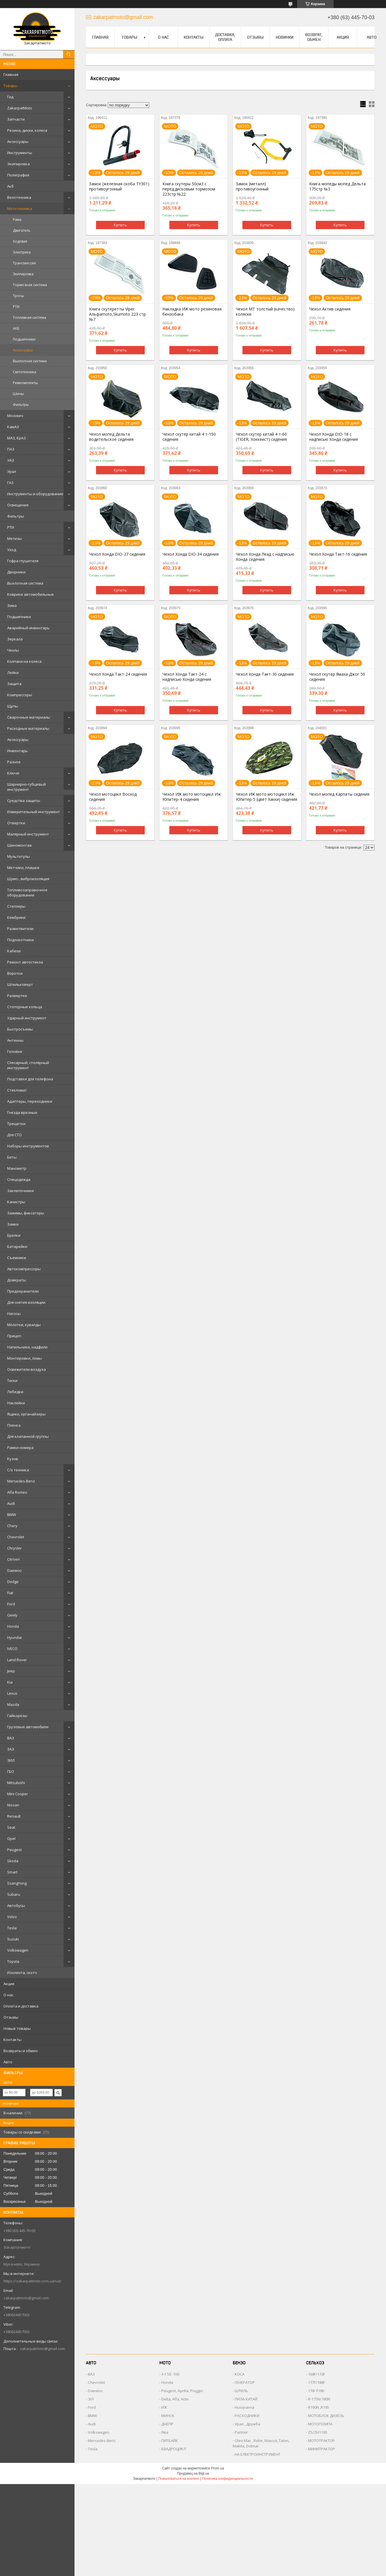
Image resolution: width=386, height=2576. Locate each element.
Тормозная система (30, 284)
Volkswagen (17, 1950)
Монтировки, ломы (24, 1358)
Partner (241, 2432)
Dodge (13, 1581)
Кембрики (16, 917)
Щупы (12, 706)
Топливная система (29, 317)
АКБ (16, 328)
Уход (11, 549)
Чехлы (13, 650)
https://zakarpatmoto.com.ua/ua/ (32, 2281)
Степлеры (16, 906)
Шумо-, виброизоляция (28, 878)
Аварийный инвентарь (28, 627)
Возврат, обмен (313, 37)
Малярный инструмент (28, 834)
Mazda (13, 1704)
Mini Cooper (17, 1793)
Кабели (14, 950)
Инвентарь (17, 750)
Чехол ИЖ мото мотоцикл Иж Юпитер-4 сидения (191, 797)
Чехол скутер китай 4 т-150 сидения (189, 437)
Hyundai (14, 1637)
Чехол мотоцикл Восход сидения (113, 797)
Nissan (13, 1805)
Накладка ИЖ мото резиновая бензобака (192, 311)
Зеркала (15, 639)
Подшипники (24, 339)
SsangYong (17, 1883)
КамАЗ (13, 426)
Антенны (15, 1040)
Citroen (13, 1559)
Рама (17, 219)
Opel (11, 1838)
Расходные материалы (28, 728)
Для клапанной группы (28, 1436)
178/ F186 (316, 2390)
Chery (12, 1525)
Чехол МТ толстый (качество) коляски (265, 311)
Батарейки (17, 1246)
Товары (10, 85)
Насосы (14, 1313)
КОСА (239, 2374)
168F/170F (316, 2374)
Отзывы (10, 2017)
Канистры (16, 1201)
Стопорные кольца (24, 1006)
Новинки (284, 37)
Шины (18, 393)
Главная (10, 74)
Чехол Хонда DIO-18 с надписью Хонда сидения (333, 437)
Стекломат (17, 1090)
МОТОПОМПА (320, 2423)
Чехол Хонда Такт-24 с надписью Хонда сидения (186, 677)
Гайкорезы (17, 1715)
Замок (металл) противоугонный (252, 186)
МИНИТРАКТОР (321, 2448)
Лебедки (15, 1391)
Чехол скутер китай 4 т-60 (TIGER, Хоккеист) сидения (261, 437)
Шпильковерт (20, 984)
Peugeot (14, 1849)
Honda (13, 1626)
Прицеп (14, 1335)
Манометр (16, 1168)
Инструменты (19, 152)
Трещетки (16, 1123)
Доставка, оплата (225, 37)
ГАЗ (10, 482)
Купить (120, 224)
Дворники (16, 572)
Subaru (13, 1894)
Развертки (17, 995)
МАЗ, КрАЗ (16, 438)
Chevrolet (15, 1536)
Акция (8, 1983)
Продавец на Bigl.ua (193, 2473)
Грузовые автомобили (27, 1726)
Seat (11, 1827)
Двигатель (21, 230)
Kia (10, 1682)
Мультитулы (18, 856)
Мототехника (19, 208)
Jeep (11, 1671)
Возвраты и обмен (20, 2050)
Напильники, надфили (27, 1347)
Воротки (15, 973)
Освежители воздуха (26, 1369)
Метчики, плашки (23, 867)
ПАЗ (10, 449)
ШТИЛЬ (241, 2390)
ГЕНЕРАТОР (245, 2382)
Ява (164, 2432)
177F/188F (316, 2382)
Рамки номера (20, 1447)
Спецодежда (18, 1179)
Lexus (12, 1693)
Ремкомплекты (25, 382)
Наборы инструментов (28, 1146)
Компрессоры (19, 694)
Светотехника (24, 371)
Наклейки (16, 1402)
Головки (14, 1051)
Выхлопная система (30, 361)
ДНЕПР (167, 2423)
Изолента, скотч (22, 1972)
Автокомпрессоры (24, 1268)
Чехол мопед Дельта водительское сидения (111, 437)
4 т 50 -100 (170, 2374)
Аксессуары (17, 141)
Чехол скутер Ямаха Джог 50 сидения (337, 677)
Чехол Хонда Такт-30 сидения (265, 674)
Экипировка (18, 163)
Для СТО (14, 1134)
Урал (11, 471)
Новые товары (17, 2028)
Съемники (16, 1257)
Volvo (12, 1916)
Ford (11, 1603)
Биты (12, 1157)
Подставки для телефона (30, 1078)
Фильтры (21, 404)
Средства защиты (23, 800)
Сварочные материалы (28, 717)
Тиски (12, 1380)
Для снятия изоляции (26, 1302)
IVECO (12, 1648)
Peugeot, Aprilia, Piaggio (182, 2390)
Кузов (12, 1458)
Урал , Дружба (247, 2423)
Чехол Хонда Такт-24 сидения (118, 674)
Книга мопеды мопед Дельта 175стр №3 (337, 186)
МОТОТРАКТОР (321, 2440)
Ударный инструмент (26, 1017)
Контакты (12, 2039)
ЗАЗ (10, 1749)
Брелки (13, 1235)
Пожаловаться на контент (178, 2479)
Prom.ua (217, 2468)
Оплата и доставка (20, 2006)
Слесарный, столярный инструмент (28, 1065)
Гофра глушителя (22, 560)
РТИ (16, 306)
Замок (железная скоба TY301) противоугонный (119, 186)
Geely (12, 1615)
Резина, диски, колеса (27, 130)
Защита (14, 683)
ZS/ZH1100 (317, 2432)
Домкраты (16, 1280)
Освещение (18, 505)
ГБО (10, 1771)
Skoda (12, 1860)
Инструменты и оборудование (35, 493)
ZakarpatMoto (19, 108)
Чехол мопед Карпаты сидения (339, 794)
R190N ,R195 (318, 2407)
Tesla (12, 1927)
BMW (11, 1514)
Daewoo (14, 1570)
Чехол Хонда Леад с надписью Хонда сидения (265, 557)
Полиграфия (18, 175)
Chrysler (14, 1548)
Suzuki (13, 1939)
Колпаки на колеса (24, 661)
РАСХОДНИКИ (247, 2415)
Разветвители (20, 928)
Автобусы (16, 1905)
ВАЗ (10, 1738)
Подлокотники (20, 939)
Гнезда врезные (22, 1112)
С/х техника (18, 1469)
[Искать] (69, 54)
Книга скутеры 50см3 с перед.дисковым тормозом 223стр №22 (188, 189)
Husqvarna (244, 2407)
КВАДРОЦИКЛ (173, 2448)
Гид (10, 96)
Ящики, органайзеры (26, 1414)
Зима (12, 605)
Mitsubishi (16, 1782)
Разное (14, 761)
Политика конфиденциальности (227, 2479)
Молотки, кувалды (24, 1324)
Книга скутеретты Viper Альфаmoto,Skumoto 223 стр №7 (117, 314)
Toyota (13, 1961)
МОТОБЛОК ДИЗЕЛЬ (326, 2415)
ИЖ (164, 2407)
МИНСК (167, 2415)
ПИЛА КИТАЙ (246, 2399)
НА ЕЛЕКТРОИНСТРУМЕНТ (257, 2454)
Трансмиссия (24, 263)
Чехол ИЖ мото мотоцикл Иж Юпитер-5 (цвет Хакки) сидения (266, 797)
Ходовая (20, 241)
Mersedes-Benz (21, 1481)
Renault (14, 1816)
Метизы (14, 538)
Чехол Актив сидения (329, 309)
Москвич (15, 415)
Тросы (18, 295)
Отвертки (16, 822)
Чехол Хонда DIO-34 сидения (190, 554)
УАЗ (10, 460)
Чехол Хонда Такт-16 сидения (338, 554)
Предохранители (23, 1291)
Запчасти (16, 119)
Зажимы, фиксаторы (25, 1213)
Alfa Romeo (17, 1492)
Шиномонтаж (19, 845)
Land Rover (17, 1659)
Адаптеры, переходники (29, 1101)
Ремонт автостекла (25, 962)
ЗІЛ (91, 2399)
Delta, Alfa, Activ (175, 2399)
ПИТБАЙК (169, 2440)
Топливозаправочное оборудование (27, 892)
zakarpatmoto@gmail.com (26, 2297)
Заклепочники (20, 1190)
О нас (8, 1994)
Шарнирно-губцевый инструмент (26, 787)
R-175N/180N (319, 2399)
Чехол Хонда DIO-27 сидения (117, 554)
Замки (13, 1224)
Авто (7, 2061)
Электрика (22, 252)
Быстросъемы (20, 1029)
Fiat (10, 1592)
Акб (10, 186)
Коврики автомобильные (30, 594)
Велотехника (19, 197)
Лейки (13, 672)
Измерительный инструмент (33, 811)
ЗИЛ (11, 1760)
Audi (11, 1503)
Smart (12, 1872)
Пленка (14, 1425)
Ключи (13, 773)
